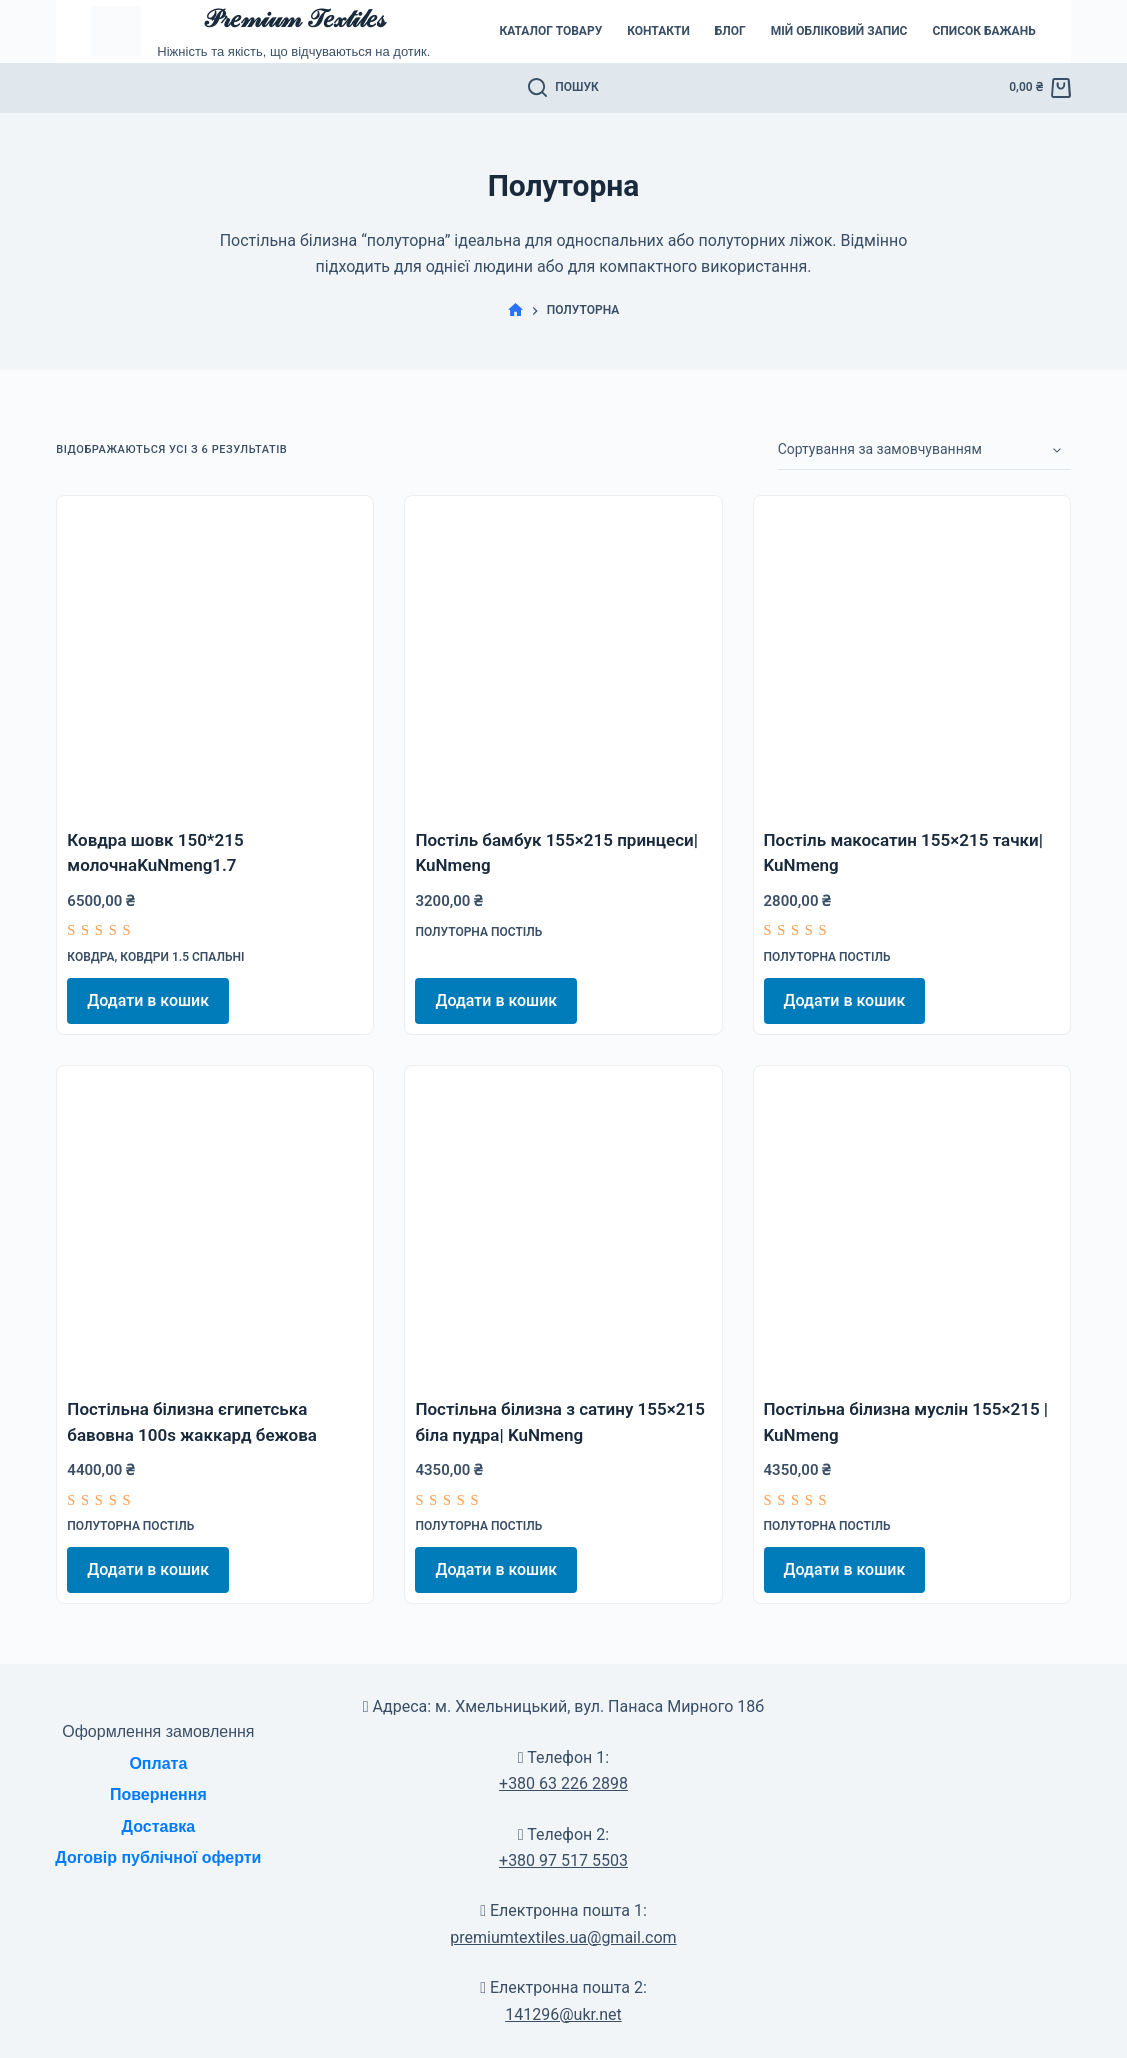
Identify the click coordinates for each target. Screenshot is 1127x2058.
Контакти (658, 31)
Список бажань (983, 31)
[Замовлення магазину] (924, 450)
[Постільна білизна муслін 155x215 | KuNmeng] (912, 1224)
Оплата (158, 1763)
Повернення (158, 1794)
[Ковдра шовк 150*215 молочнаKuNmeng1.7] (215, 654)
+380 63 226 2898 (563, 1783)
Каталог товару (550, 31)
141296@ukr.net (563, 2014)
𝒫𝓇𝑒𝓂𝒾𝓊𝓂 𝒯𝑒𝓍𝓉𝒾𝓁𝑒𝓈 (294, 18)
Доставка (159, 1826)
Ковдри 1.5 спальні (182, 957)
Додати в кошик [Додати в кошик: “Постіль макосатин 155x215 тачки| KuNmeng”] (845, 1000)
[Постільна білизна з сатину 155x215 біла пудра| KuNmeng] (563, 1224)
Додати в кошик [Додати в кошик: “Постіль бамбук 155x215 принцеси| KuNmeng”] (496, 1000)
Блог (730, 31)
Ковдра (90, 957)
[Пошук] (563, 88)
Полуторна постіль (478, 932)
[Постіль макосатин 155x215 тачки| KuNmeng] (912, 654)
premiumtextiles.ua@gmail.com (563, 1937)
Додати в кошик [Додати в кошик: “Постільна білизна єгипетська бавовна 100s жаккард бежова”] (148, 1569)
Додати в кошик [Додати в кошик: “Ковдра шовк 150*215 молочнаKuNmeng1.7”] (148, 1000)
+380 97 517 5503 (563, 1860)
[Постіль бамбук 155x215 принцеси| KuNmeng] (563, 654)
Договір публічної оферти (158, 1857)
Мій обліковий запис (839, 31)
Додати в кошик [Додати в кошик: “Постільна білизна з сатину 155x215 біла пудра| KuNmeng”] (496, 1569)
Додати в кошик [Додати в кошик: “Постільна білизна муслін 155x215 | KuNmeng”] (845, 1569)
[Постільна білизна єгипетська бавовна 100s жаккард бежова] (215, 1224)
